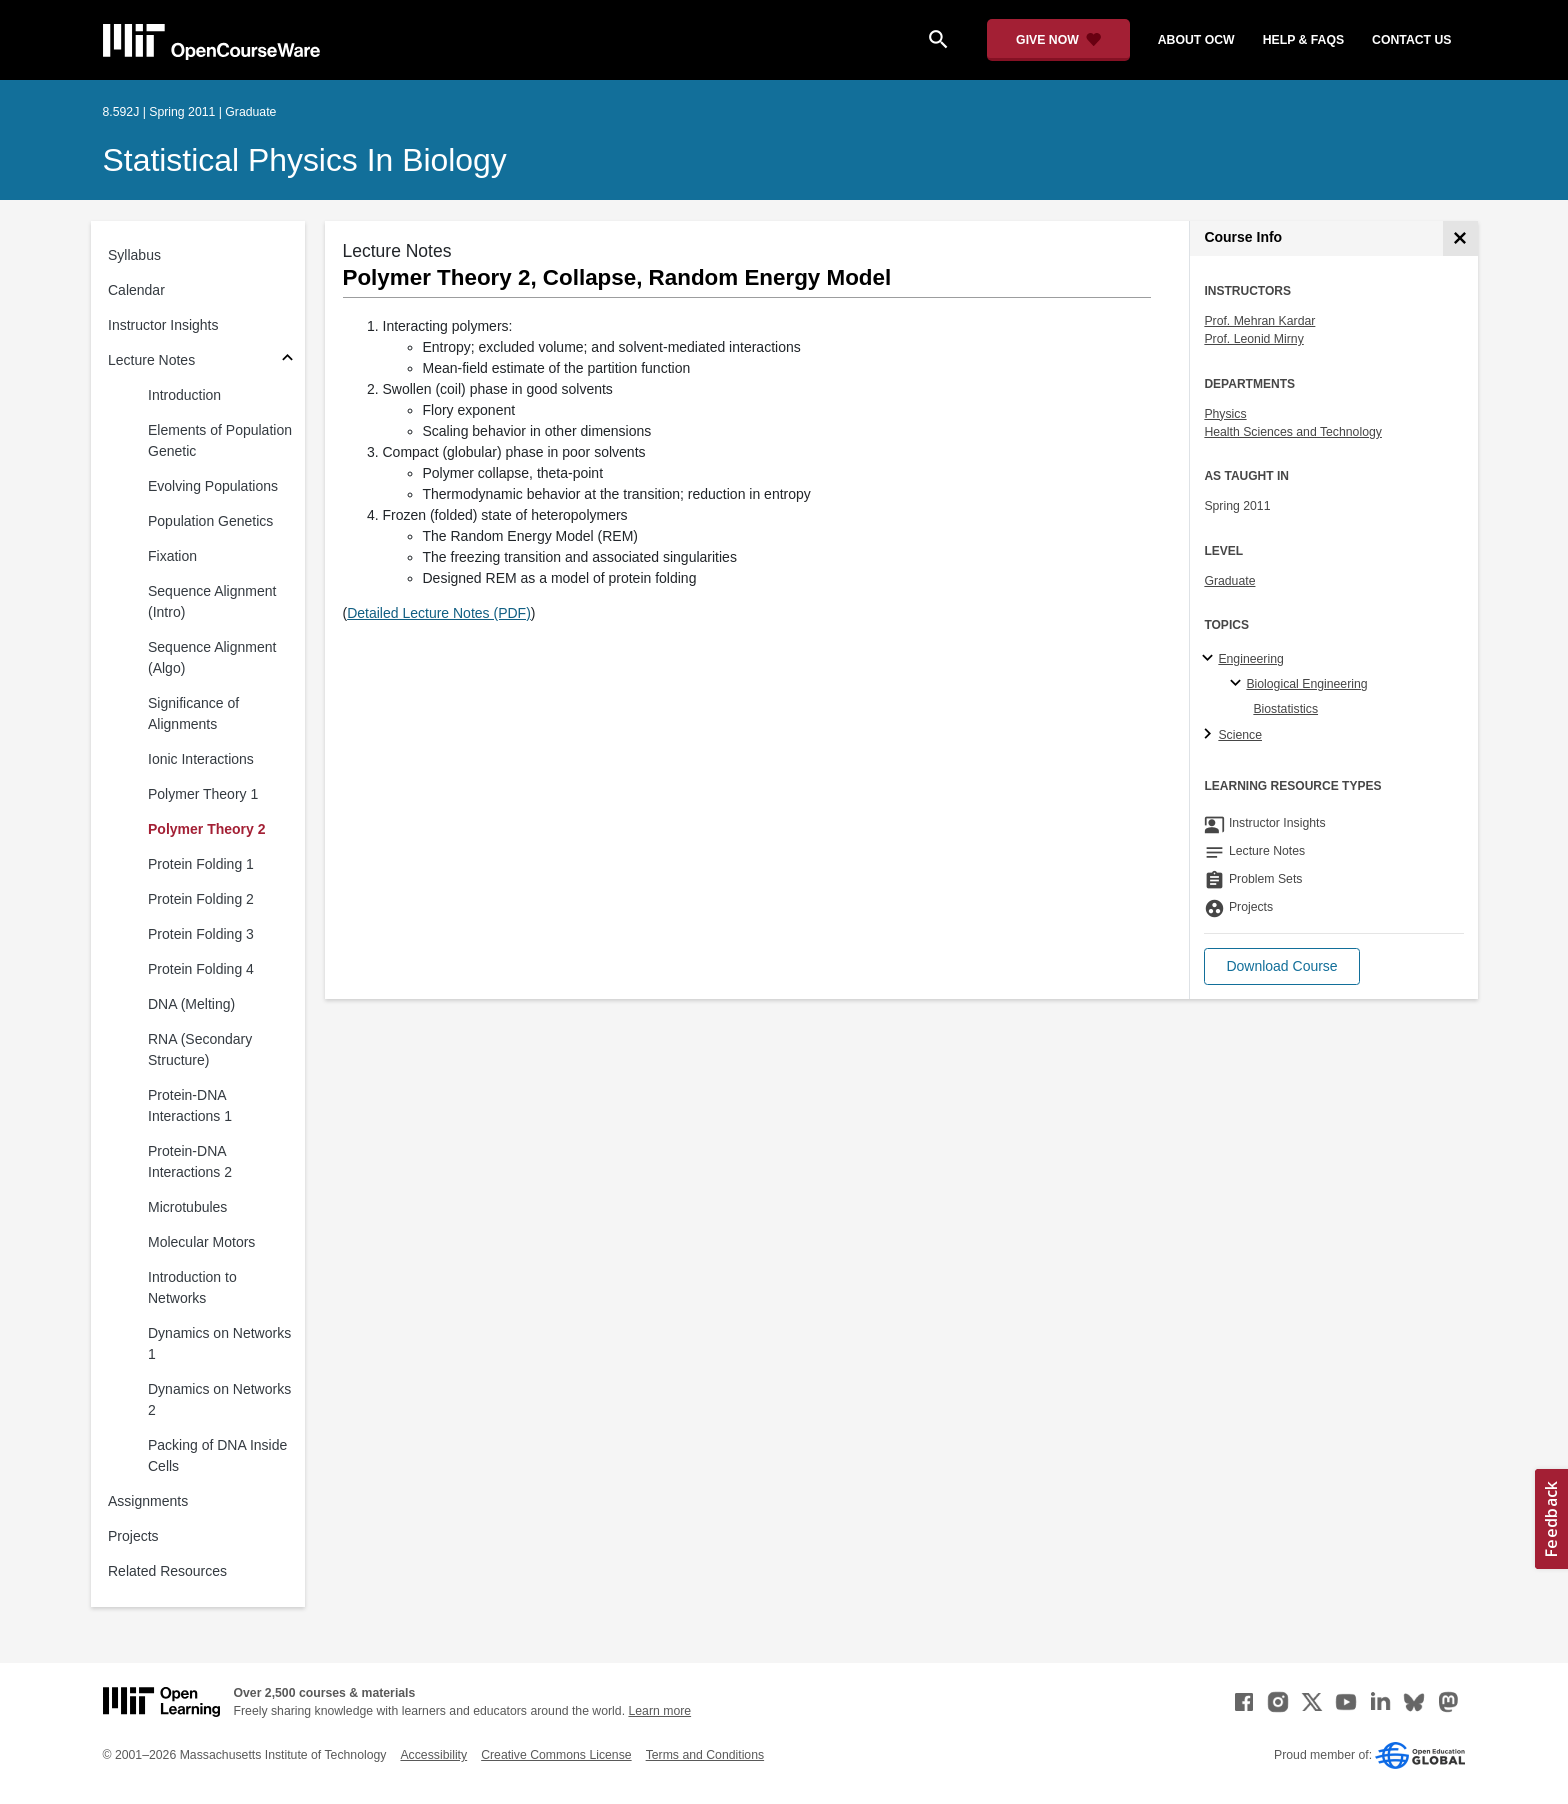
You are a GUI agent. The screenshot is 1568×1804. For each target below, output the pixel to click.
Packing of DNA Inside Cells (217, 1455)
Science (1240, 735)
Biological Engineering (1306, 684)
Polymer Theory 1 (203, 794)
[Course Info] (1460, 238)
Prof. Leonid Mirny (1253, 339)
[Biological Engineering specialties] (1238, 684)
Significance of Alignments (193, 713)
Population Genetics (210, 521)
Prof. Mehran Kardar (1259, 321)
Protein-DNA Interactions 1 (190, 1105)
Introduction (184, 395)
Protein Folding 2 (201, 899)
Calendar (136, 290)
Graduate (1229, 581)
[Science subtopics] (1210, 735)
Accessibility (433, 1755)
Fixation (172, 556)
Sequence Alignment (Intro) (212, 601)
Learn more (659, 1711)
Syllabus (134, 255)
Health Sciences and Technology (1293, 432)
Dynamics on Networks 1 (219, 1343)
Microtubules (187, 1207)
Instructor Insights (163, 325)
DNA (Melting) (191, 1004)
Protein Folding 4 (201, 969)
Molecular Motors (201, 1242)
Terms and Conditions (705, 1755)
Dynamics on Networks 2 (219, 1399)
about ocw (1196, 40)
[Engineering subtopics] (1210, 659)
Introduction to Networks (192, 1287)
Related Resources (167, 1571)
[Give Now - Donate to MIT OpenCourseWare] (1058, 40)
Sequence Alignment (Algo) (212, 657)
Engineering (1250, 659)
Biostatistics (1285, 709)
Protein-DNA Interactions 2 (190, 1161)
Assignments (148, 1501)
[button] (1281, 966)
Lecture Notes (151, 360)
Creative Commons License (556, 1755)
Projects (133, 1536)
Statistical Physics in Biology (305, 160)
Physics (1225, 414)
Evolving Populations (213, 486)
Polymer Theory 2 (207, 829)
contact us (1411, 40)
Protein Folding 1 (201, 864)
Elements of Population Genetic (220, 440)
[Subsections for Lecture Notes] (287, 360)
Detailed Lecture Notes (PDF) (439, 613)
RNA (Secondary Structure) (200, 1049)
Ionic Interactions (201, 759)
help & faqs (1303, 40)
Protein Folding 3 (201, 934)
